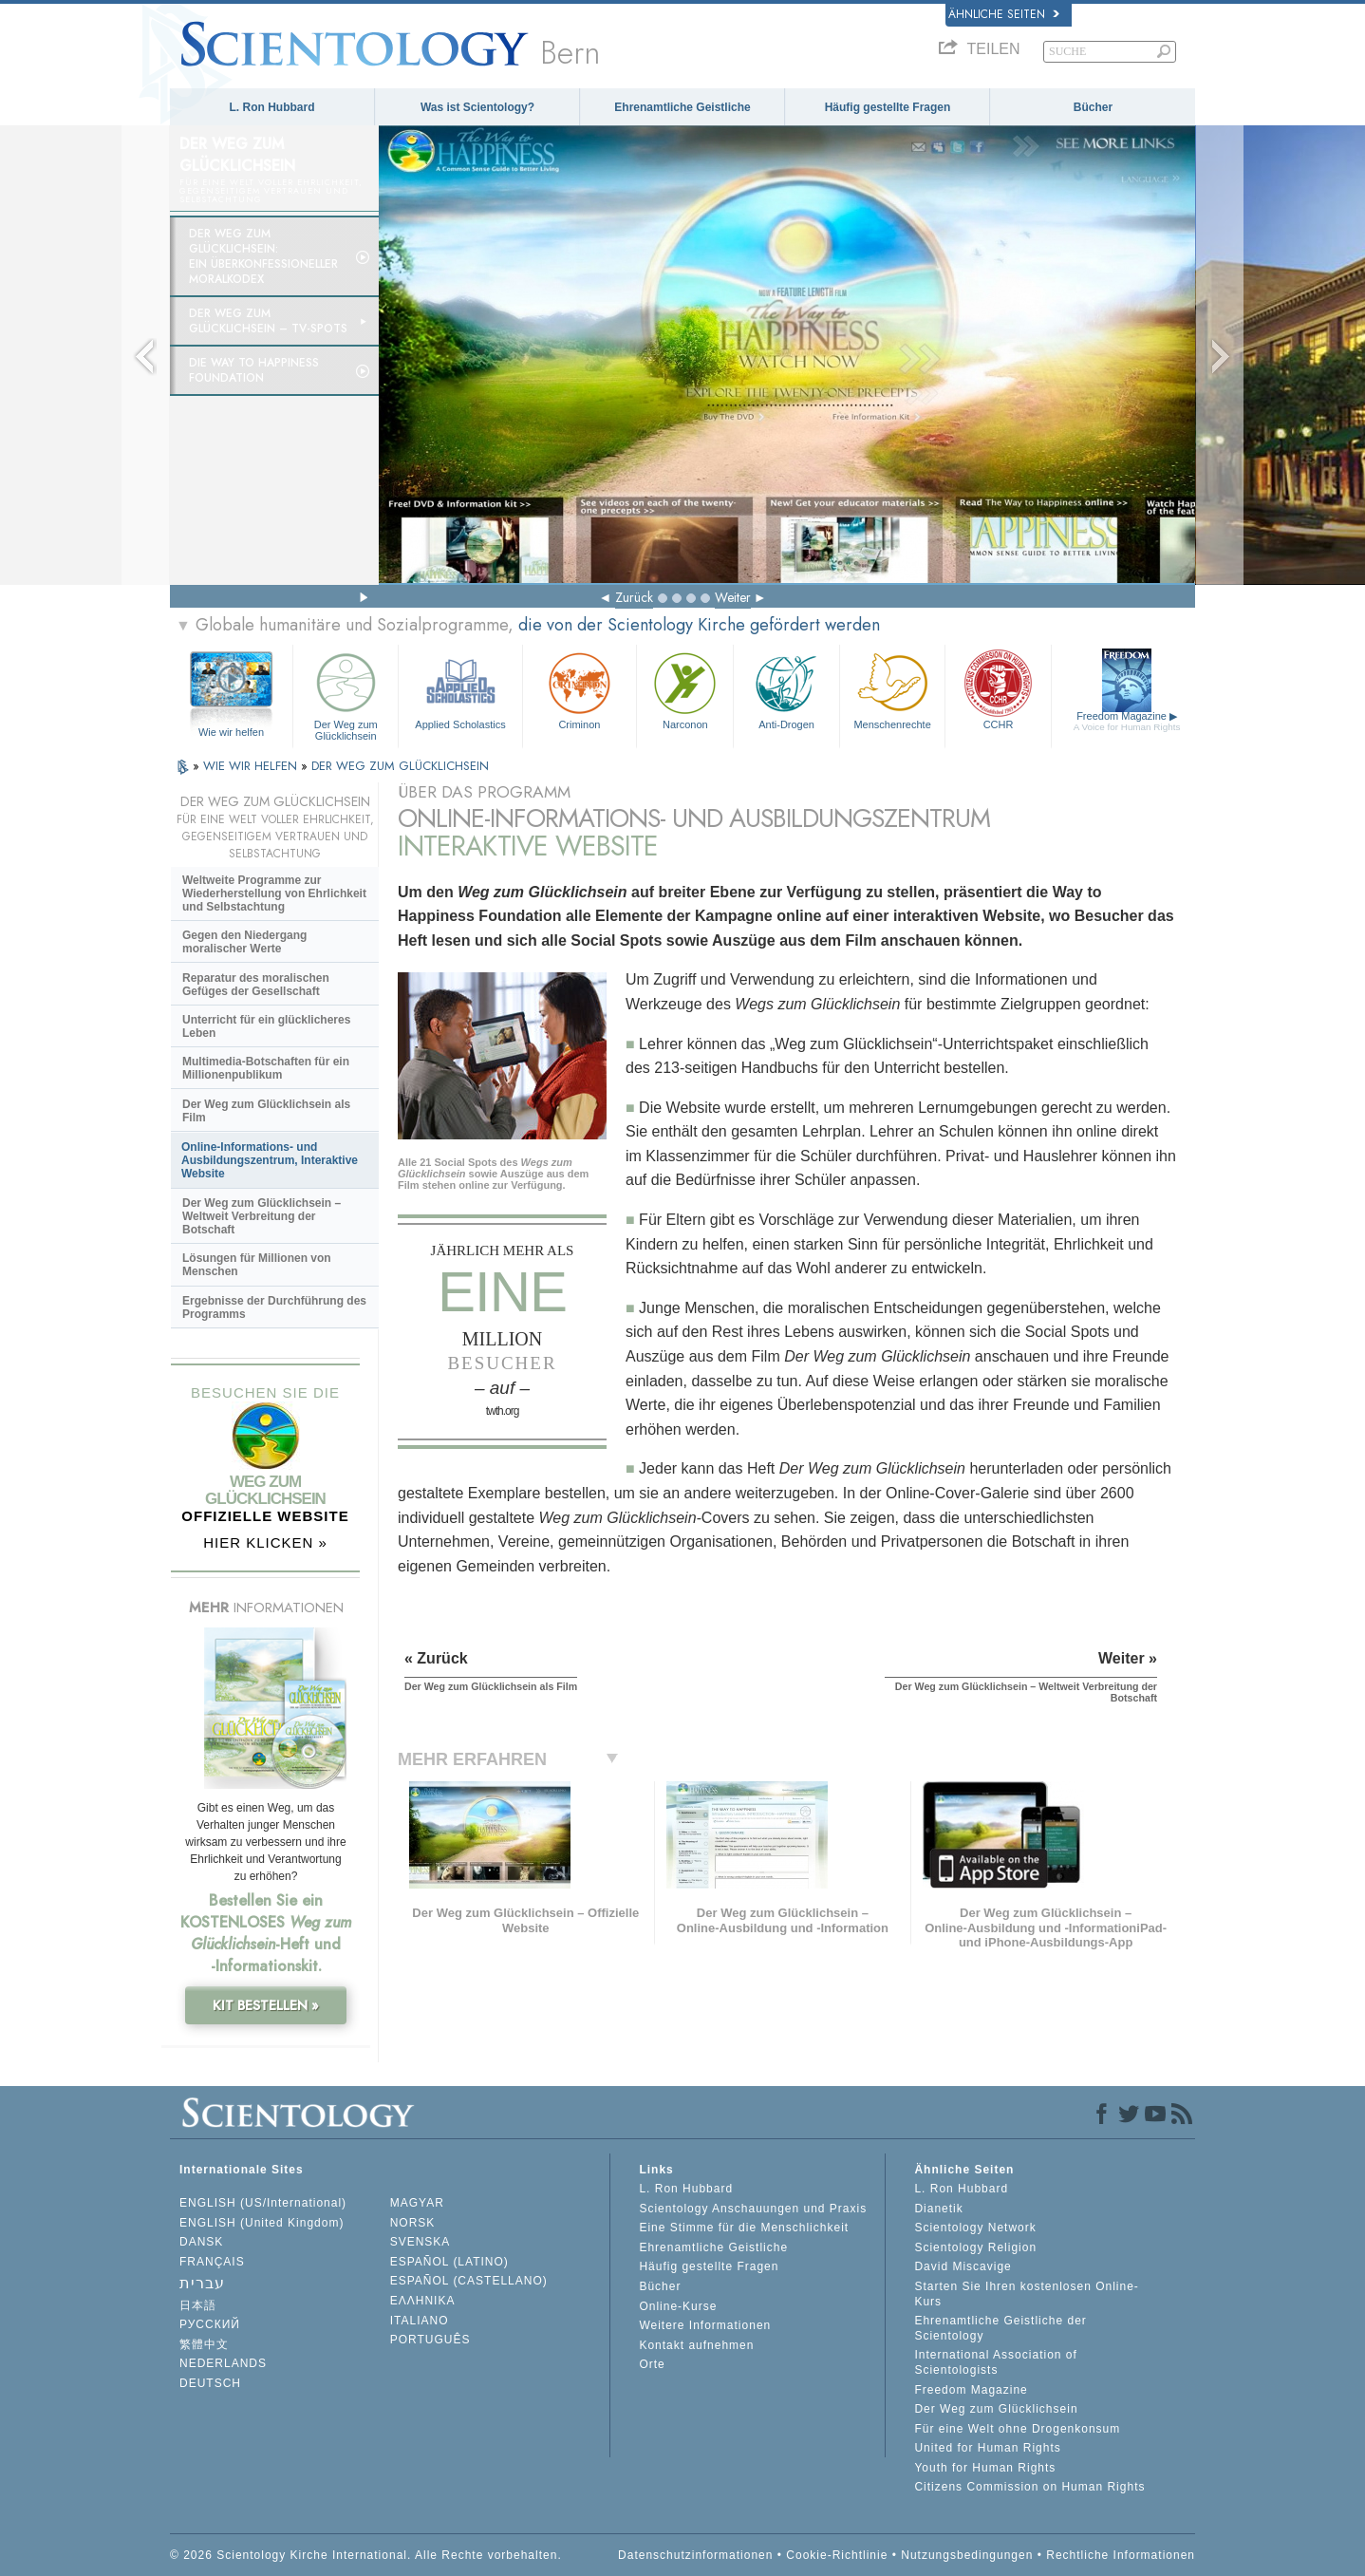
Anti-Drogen (786, 689)
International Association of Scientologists (995, 2362)
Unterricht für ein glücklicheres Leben (266, 1026)
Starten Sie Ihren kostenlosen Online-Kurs (1026, 2294)
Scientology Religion (975, 2247)
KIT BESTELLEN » (266, 2005)
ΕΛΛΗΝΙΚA (423, 2300)
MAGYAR (417, 2202)
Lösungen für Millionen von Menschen (256, 1264)
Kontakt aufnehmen (696, 2345)
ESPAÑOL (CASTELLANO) (469, 2280)
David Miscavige (962, 2266)
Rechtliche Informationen (1120, 2555)
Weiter (733, 597)
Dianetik (938, 2208)
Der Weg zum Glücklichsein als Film (266, 1111)
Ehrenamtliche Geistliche (682, 107)
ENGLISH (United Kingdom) (261, 2222)
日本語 (197, 2305)
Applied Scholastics (459, 689)
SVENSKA (420, 2241)
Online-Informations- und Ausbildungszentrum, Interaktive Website (269, 1160)
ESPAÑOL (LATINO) (449, 2261)
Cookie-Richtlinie (837, 2555)
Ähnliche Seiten (1003, 14)
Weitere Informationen (705, 2325)
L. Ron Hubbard (272, 107)
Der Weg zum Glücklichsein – (268, 321)
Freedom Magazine (1127, 721)
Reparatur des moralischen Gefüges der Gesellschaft (255, 984)
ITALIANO (419, 2320)
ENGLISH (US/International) (262, 2202)
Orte (651, 2364)
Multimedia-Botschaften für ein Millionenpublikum (265, 1068)
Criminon (580, 689)
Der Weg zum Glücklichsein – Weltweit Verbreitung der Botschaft (261, 1216)
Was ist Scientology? (477, 107)
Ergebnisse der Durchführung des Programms (274, 1307)
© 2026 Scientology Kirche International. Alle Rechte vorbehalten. (366, 2555)
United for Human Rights (987, 2447)
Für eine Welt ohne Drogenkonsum (1017, 2428)
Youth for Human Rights (985, 2467)
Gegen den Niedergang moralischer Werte (244, 942)
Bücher (1093, 107)
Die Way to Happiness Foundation (254, 370)
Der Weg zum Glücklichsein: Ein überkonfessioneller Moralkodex (263, 256)
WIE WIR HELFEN (252, 766)
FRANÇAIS (212, 2261)
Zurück (634, 597)
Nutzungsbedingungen (967, 2555)
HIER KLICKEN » (265, 1542)
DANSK (201, 2241)
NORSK (413, 2222)
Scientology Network (975, 2227)
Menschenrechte (892, 689)
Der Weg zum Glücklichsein (345, 694)
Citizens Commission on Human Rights (1029, 2486)
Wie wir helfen (231, 732)
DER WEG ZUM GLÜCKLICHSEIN (400, 766)
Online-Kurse (678, 2306)
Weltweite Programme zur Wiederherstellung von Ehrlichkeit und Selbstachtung (274, 893)
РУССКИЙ (209, 2324)
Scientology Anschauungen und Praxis (753, 2208)
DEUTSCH (210, 2383)
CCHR (997, 689)
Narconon (685, 689)
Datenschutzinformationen (695, 2555)
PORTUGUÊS (430, 2339)
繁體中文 (204, 2344)
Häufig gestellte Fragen (888, 107)
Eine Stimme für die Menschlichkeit (744, 2227)
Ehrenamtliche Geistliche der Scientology (1000, 2328)
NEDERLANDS (223, 2363)
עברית (202, 2283)
